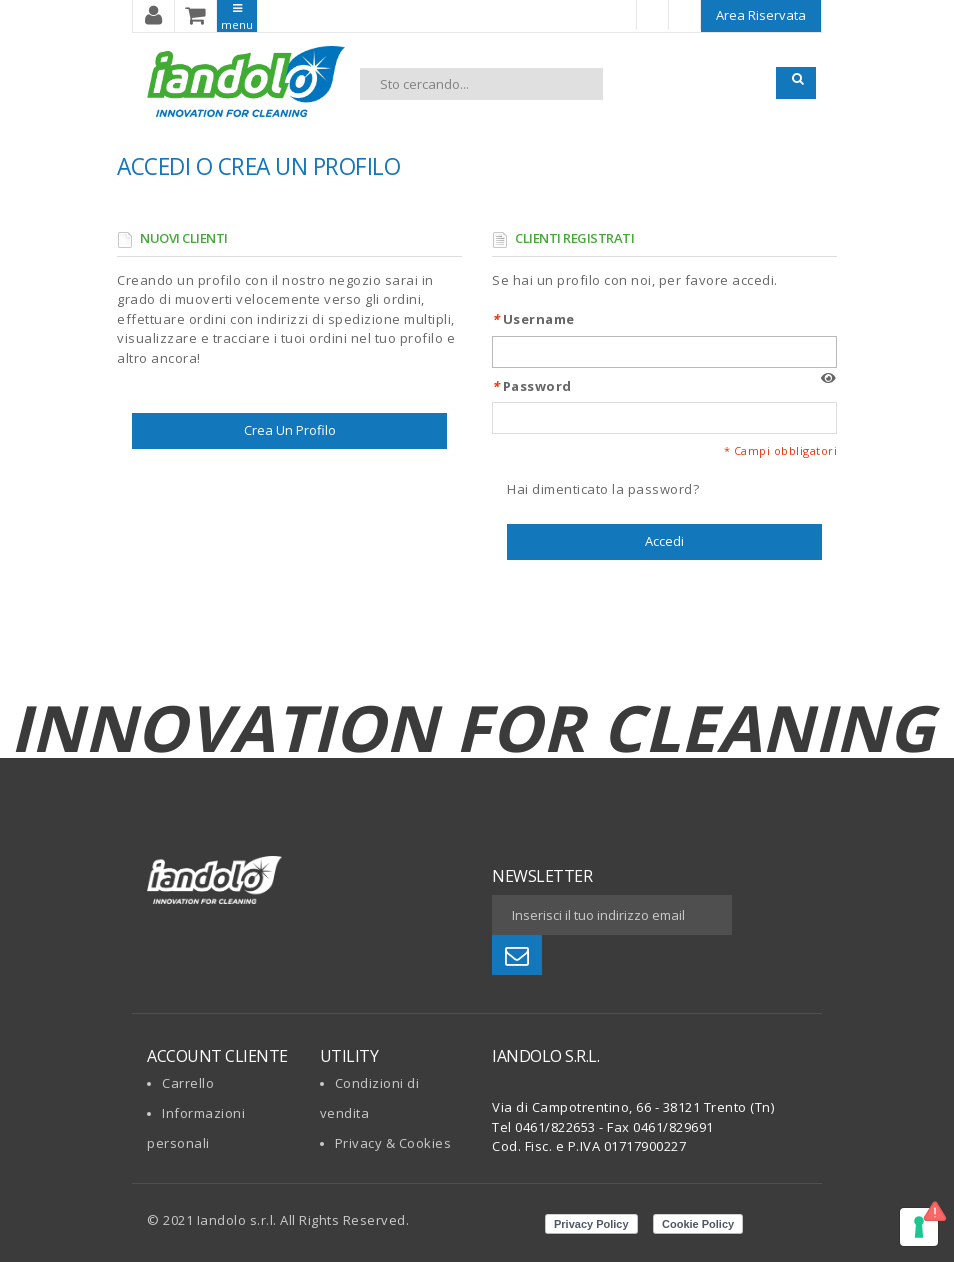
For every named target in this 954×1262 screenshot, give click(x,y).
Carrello (188, 1083)
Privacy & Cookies (393, 1143)
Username (533, 319)
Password (532, 386)
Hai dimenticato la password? (603, 489)
